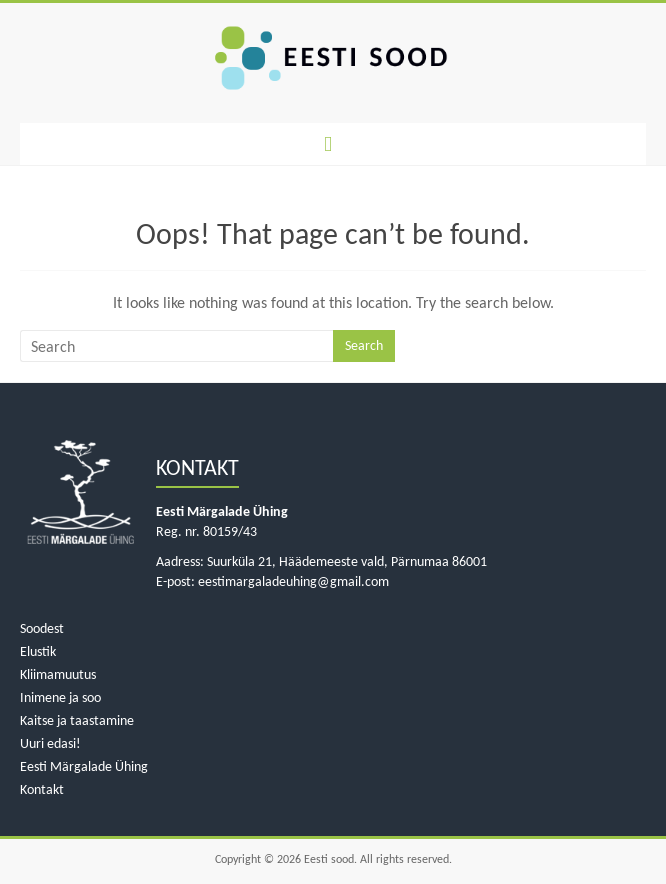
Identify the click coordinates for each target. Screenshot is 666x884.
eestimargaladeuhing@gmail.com (293, 581)
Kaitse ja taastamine (77, 720)
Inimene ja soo (60, 697)
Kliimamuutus (58, 674)
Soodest (42, 628)
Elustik (38, 651)
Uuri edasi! (50, 743)
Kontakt (42, 789)
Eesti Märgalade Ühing (84, 766)
